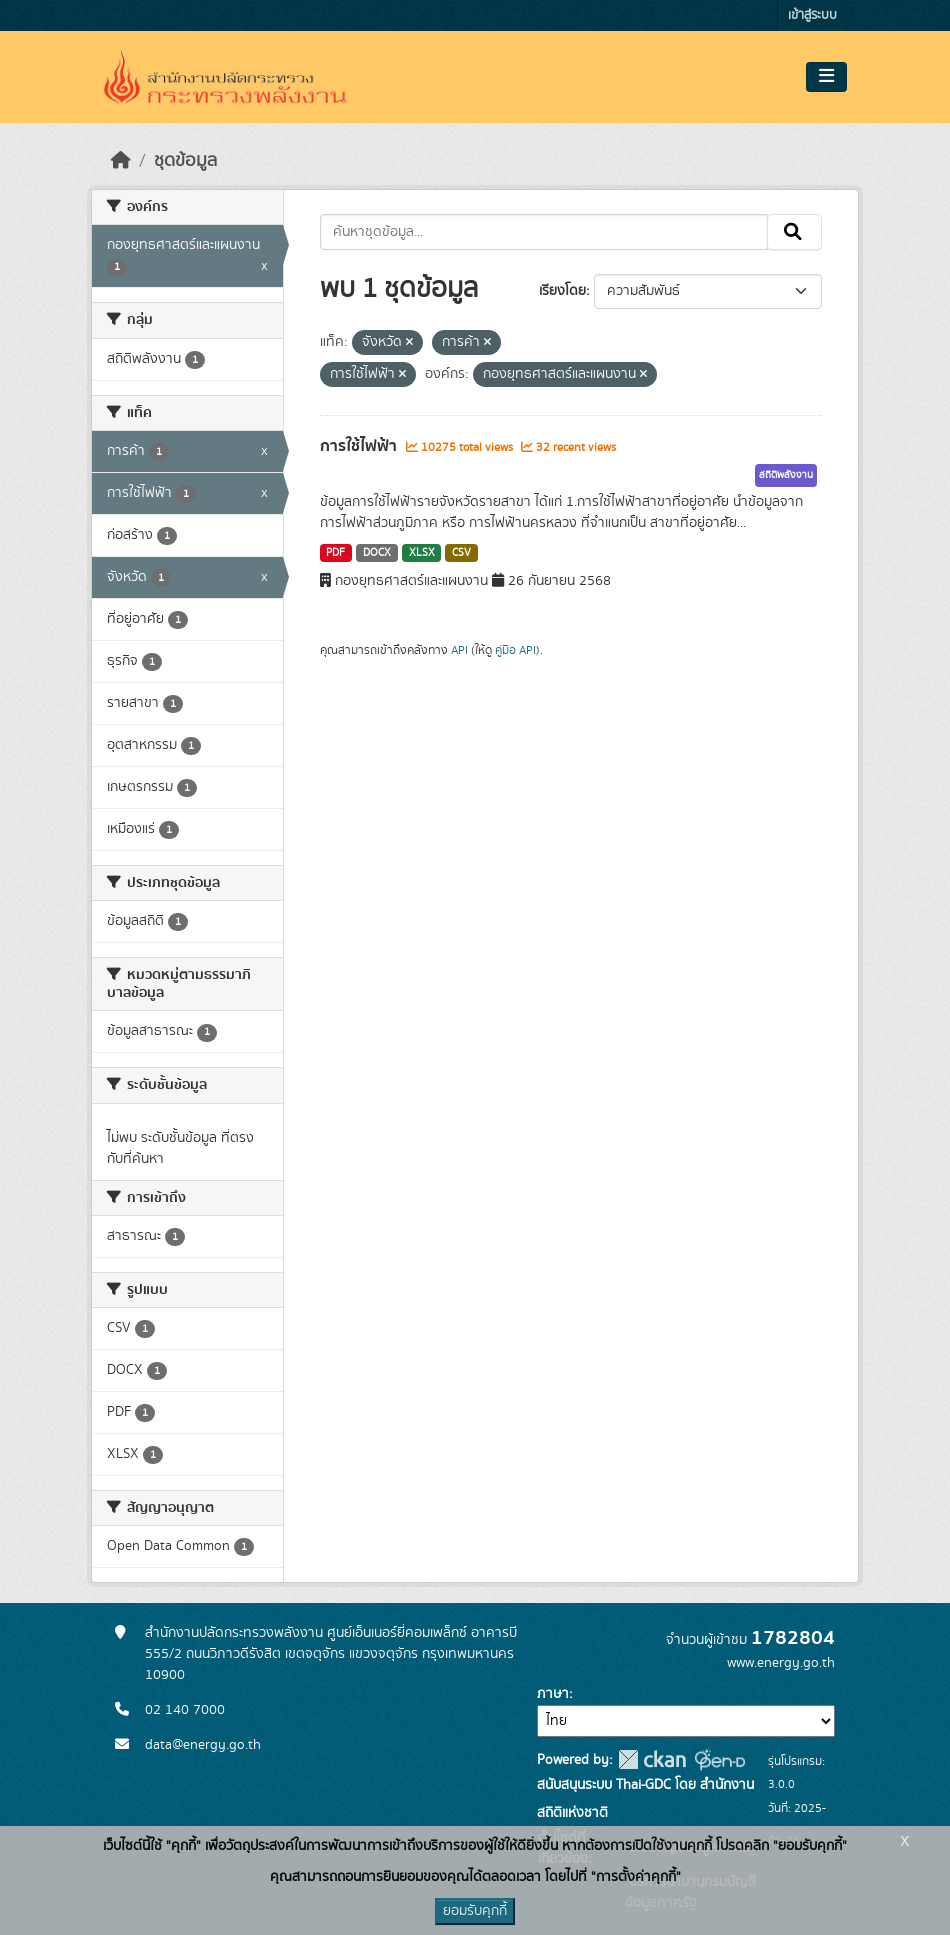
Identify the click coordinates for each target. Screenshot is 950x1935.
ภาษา (553, 1694)
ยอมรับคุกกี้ (475, 1911)
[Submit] (794, 232)
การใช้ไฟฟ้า (360, 446)
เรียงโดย (562, 291)
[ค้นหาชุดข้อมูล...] (544, 232)
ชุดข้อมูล (185, 161)
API (459, 650)
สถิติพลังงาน (786, 475)
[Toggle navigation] (826, 77)
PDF (335, 553)
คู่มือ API (515, 650)
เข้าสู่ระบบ (812, 15)
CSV (461, 553)
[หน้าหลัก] (121, 161)
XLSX (422, 553)
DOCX (377, 553)
